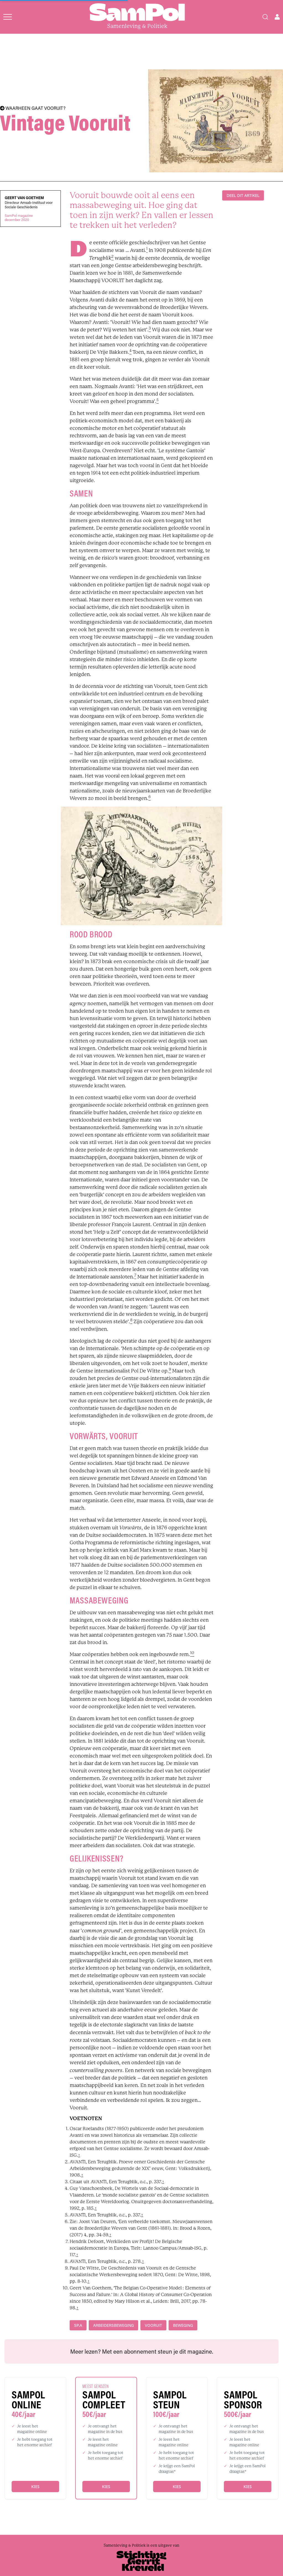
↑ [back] (79, 2155)
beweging (183, 2325)
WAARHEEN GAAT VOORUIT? (32, 108)
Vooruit (153, 2325)
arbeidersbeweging (113, 2325)
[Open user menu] (277, 17)
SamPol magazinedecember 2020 (19, 218)
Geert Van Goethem (24, 197)
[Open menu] (7, 17)
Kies (35, 2486)
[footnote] (147, 250)
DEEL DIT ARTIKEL (243, 195)
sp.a (78, 2325)
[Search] (265, 17)
